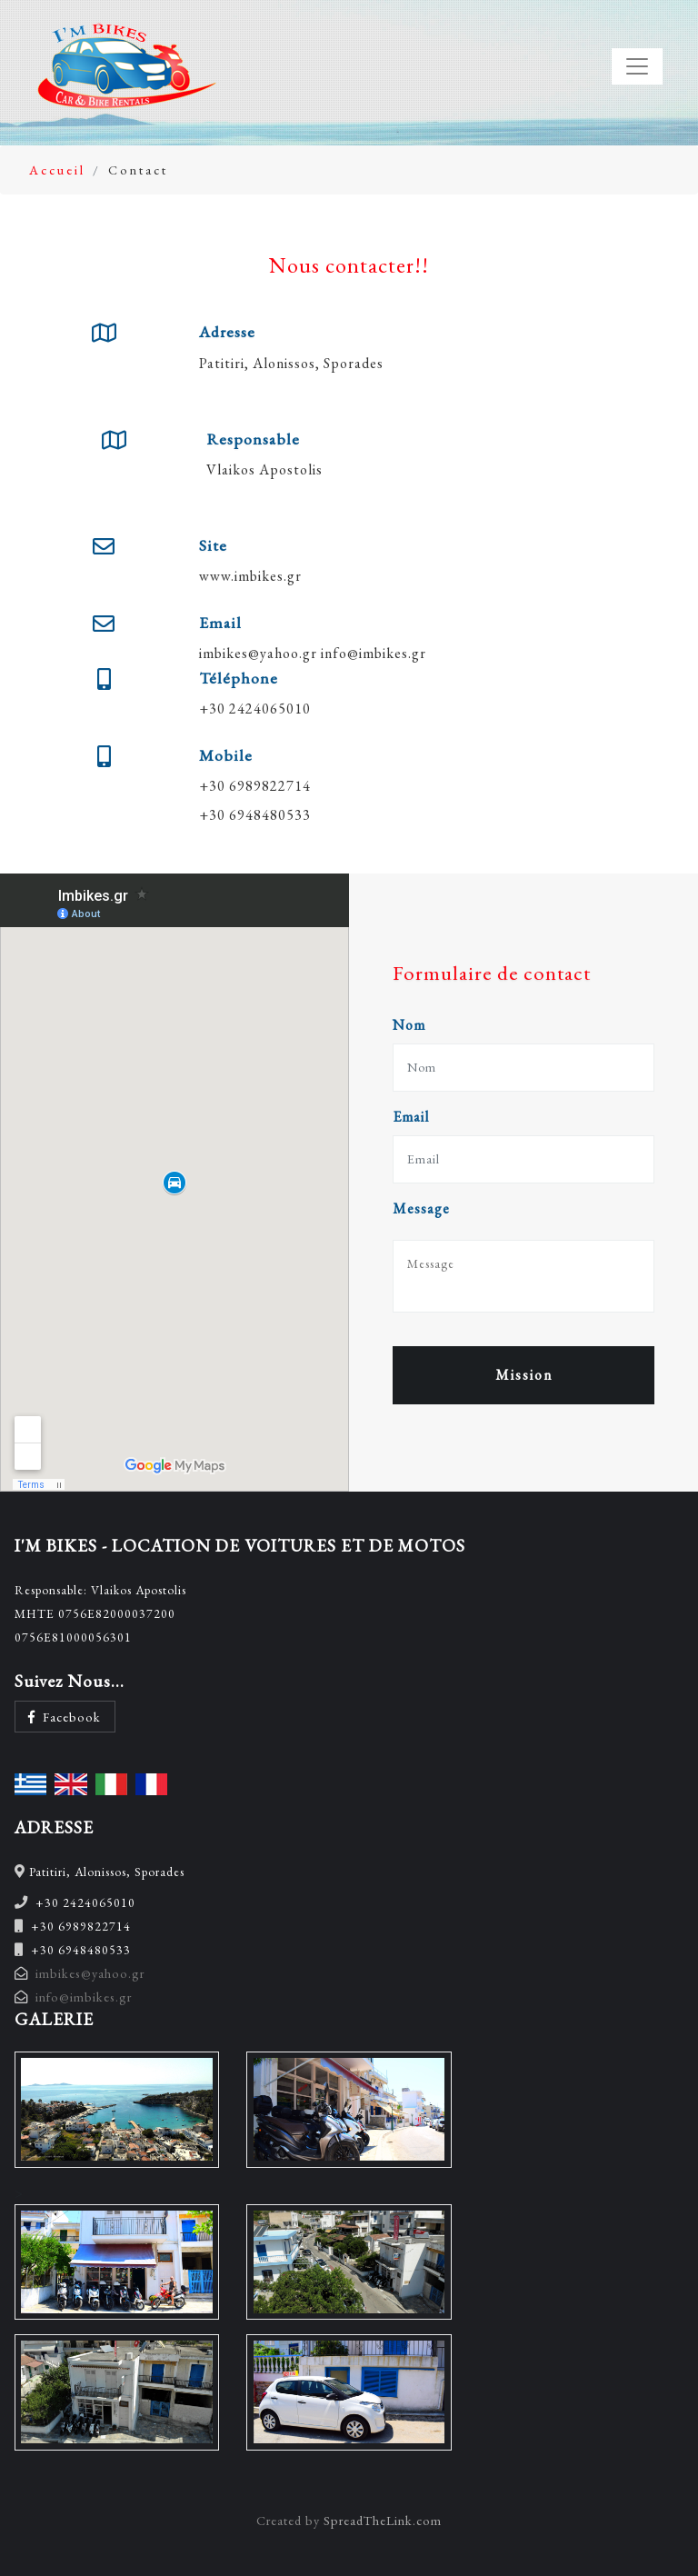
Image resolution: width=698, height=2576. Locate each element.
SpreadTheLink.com (383, 2520)
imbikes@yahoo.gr (258, 653)
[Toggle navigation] (637, 66)
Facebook (64, 1716)
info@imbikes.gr (373, 653)
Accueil (57, 169)
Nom (409, 1024)
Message (421, 1208)
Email (411, 1116)
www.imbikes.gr (250, 575)
